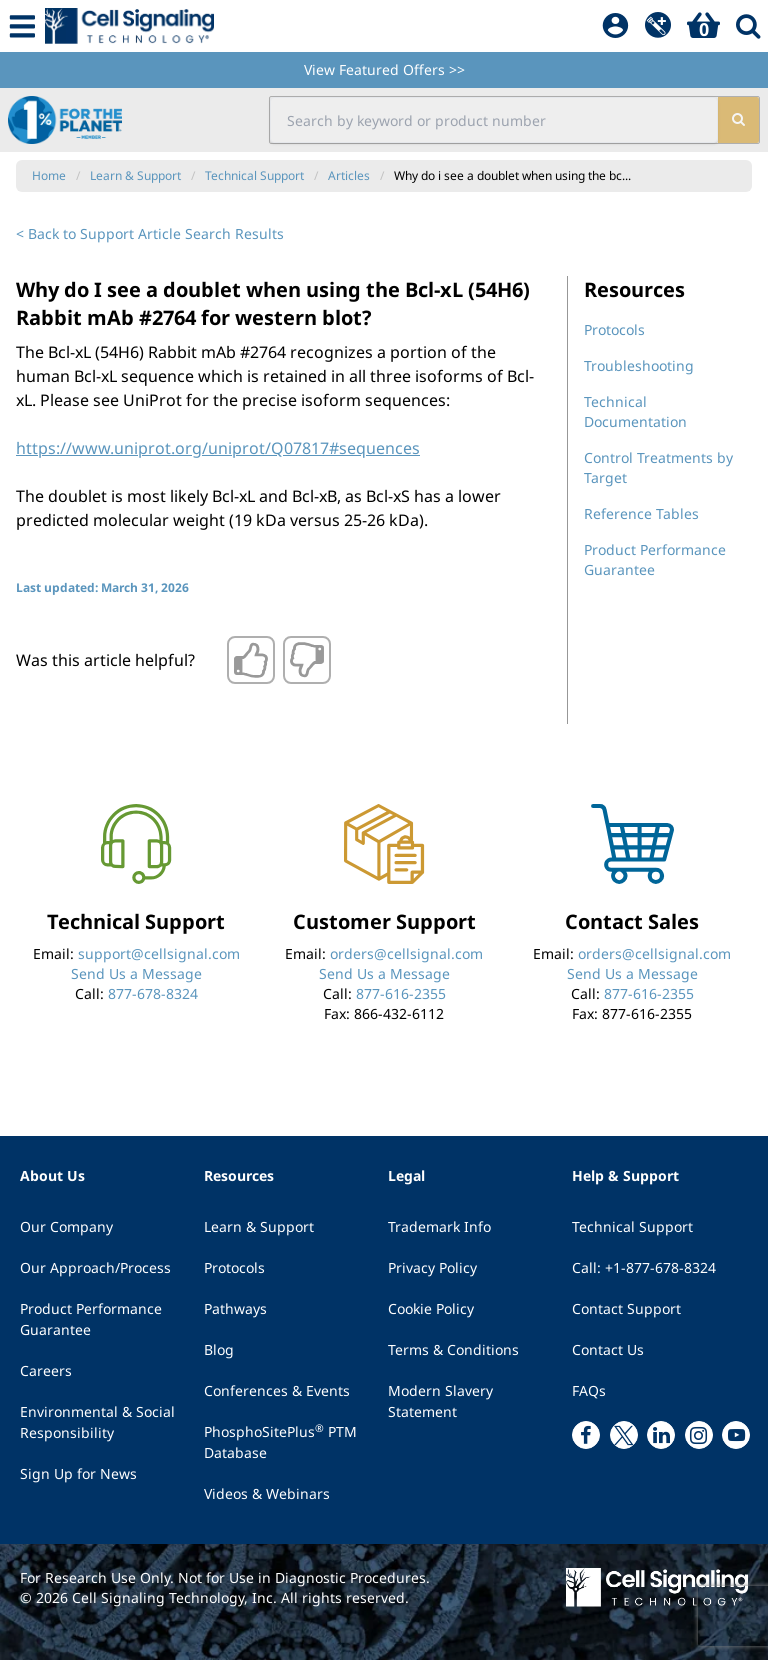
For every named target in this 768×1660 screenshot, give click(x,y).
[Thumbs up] (251, 660)
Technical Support (632, 1226)
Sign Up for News (78, 1473)
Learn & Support (259, 1226)
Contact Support (626, 1308)
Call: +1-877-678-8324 (644, 1267)
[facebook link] (586, 1435)
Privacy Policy (432, 1267)
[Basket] (703, 26)
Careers (46, 1370)
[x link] (624, 1435)
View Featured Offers (384, 69)
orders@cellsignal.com (406, 953)
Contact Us (608, 1349)
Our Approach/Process (95, 1267)
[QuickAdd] (658, 26)
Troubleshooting (639, 365)
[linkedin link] (661, 1435)
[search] (737, 120)
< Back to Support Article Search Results (150, 233)
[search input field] (492, 120)
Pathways (235, 1308)
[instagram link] (699, 1435)
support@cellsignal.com (159, 953)
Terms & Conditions (453, 1349)
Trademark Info (439, 1226)
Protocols (614, 329)
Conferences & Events (277, 1390)
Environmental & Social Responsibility (97, 1422)
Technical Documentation (635, 411)
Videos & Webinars (267, 1493)
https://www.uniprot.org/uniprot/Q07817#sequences (218, 448)
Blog (219, 1349)
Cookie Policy (431, 1308)
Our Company (66, 1226)
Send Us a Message (136, 973)
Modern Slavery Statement (440, 1401)
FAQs (589, 1390)
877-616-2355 (401, 993)
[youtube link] (736, 1435)
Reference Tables (641, 513)
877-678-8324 (153, 993)
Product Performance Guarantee (91, 1319)
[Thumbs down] (307, 660)
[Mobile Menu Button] (22, 26)
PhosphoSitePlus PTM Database (280, 1441)
